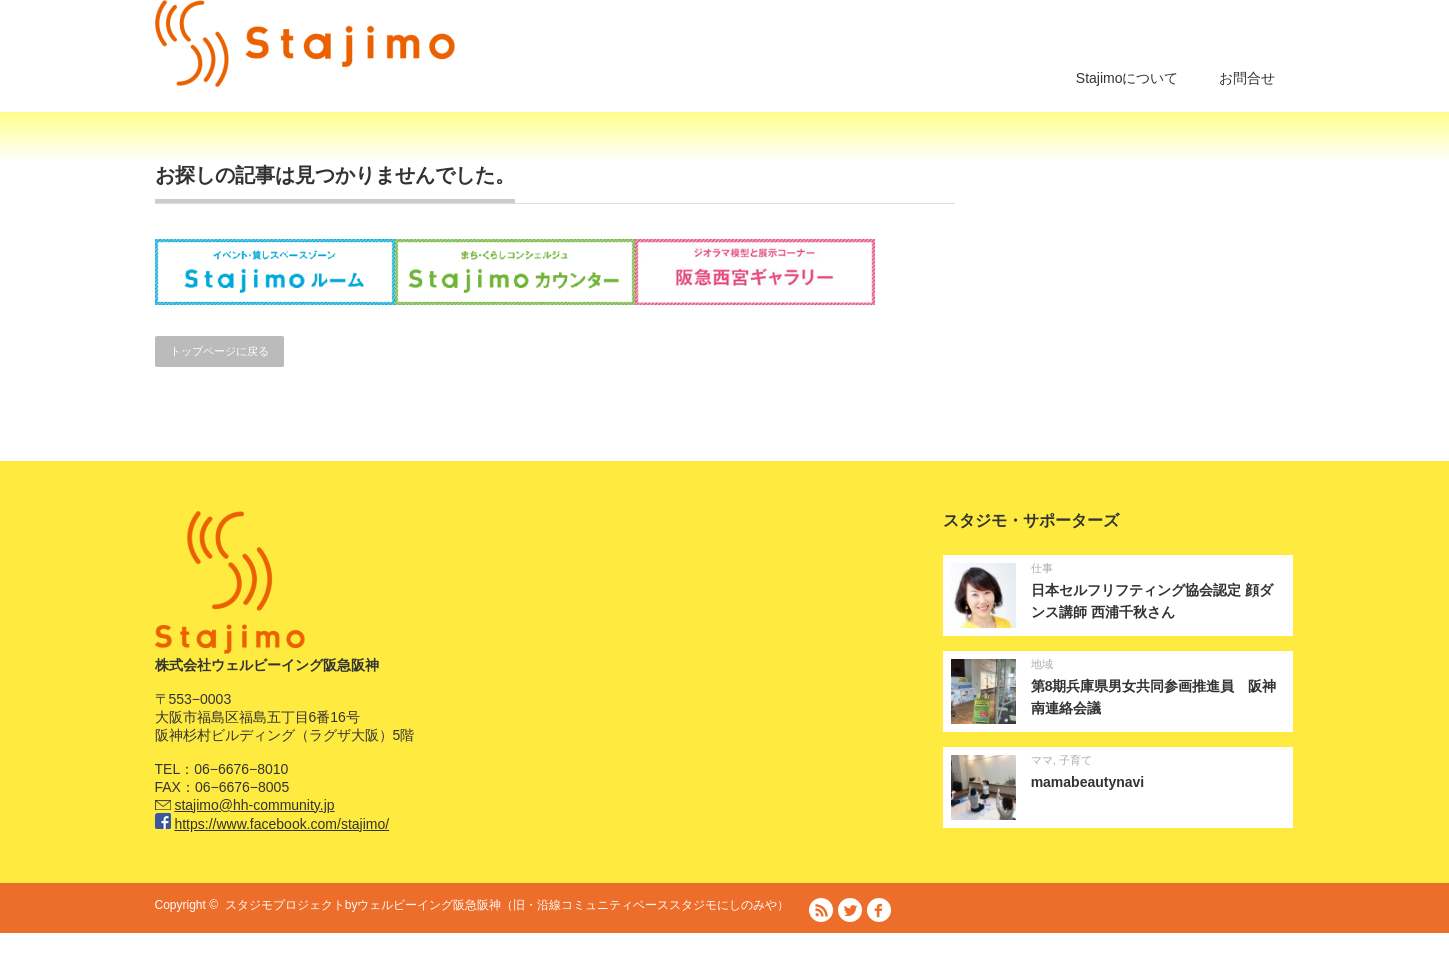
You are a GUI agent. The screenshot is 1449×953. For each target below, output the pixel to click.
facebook (879, 910)
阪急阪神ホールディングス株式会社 (1055, 944)
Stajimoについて (1127, 78)
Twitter (850, 910)
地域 (1042, 664)
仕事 (1042, 568)
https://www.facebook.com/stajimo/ (281, 824)
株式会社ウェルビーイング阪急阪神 (851, 944)
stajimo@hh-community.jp (254, 805)
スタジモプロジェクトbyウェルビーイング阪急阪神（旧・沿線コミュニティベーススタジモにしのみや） (507, 905)
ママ (1042, 760)
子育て (1075, 760)
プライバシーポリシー (1235, 944)
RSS (821, 910)
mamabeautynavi (1088, 782)
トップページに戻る (219, 351)
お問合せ (1247, 78)
